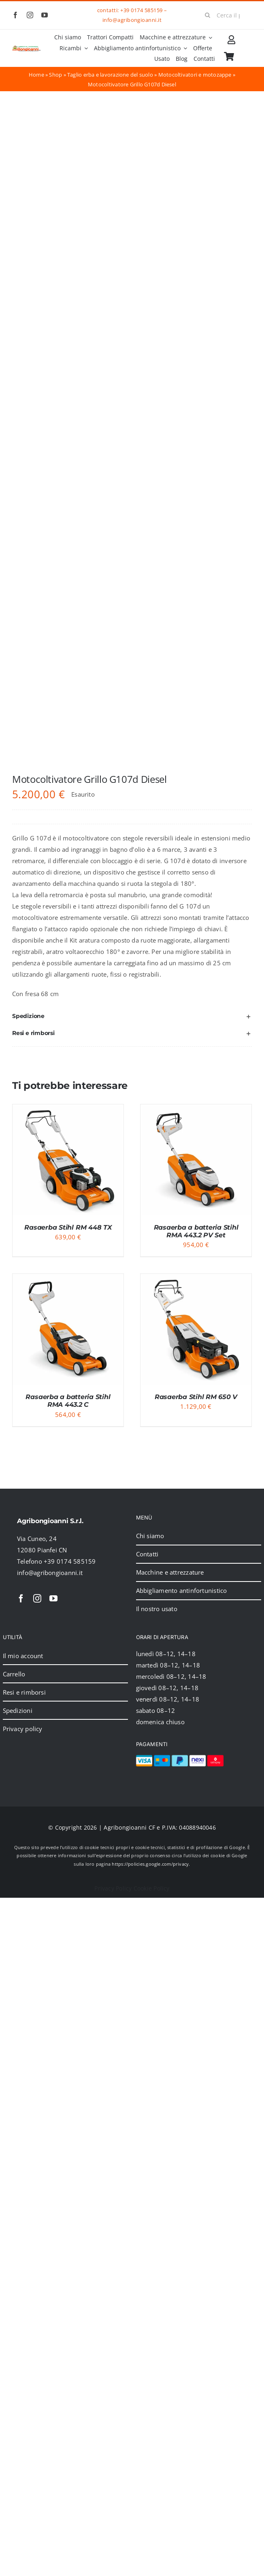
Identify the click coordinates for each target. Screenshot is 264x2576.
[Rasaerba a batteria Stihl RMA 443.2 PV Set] (196, 1110)
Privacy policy (23, 1729)
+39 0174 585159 (141, 10)
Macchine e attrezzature (170, 1572)
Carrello (14, 1674)
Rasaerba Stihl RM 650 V (196, 1397)
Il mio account (23, 1656)
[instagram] (30, 15)
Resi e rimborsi (24, 1692)
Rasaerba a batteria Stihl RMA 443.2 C (68, 1400)
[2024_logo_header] (26, 48)
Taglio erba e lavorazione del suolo (110, 74)
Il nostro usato (156, 1609)
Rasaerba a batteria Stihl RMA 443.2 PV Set (196, 1231)
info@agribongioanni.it (132, 20)
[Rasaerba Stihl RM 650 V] (196, 1279)
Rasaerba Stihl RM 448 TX (67, 1227)
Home (36, 74)
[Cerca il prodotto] (225, 15)
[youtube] (44, 15)
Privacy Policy (113, 1888)
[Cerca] (207, 15)
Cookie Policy (152, 1888)
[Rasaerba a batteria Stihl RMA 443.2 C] (68, 1279)
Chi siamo (150, 1536)
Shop (55, 74)
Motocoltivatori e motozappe (195, 74)
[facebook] (15, 15)
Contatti (147, 1554)
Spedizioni (17, 1710)
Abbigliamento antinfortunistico (181, 1590)
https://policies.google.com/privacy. (151, 1864)
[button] (132, 1015)
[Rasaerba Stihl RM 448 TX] (68, 1110)
